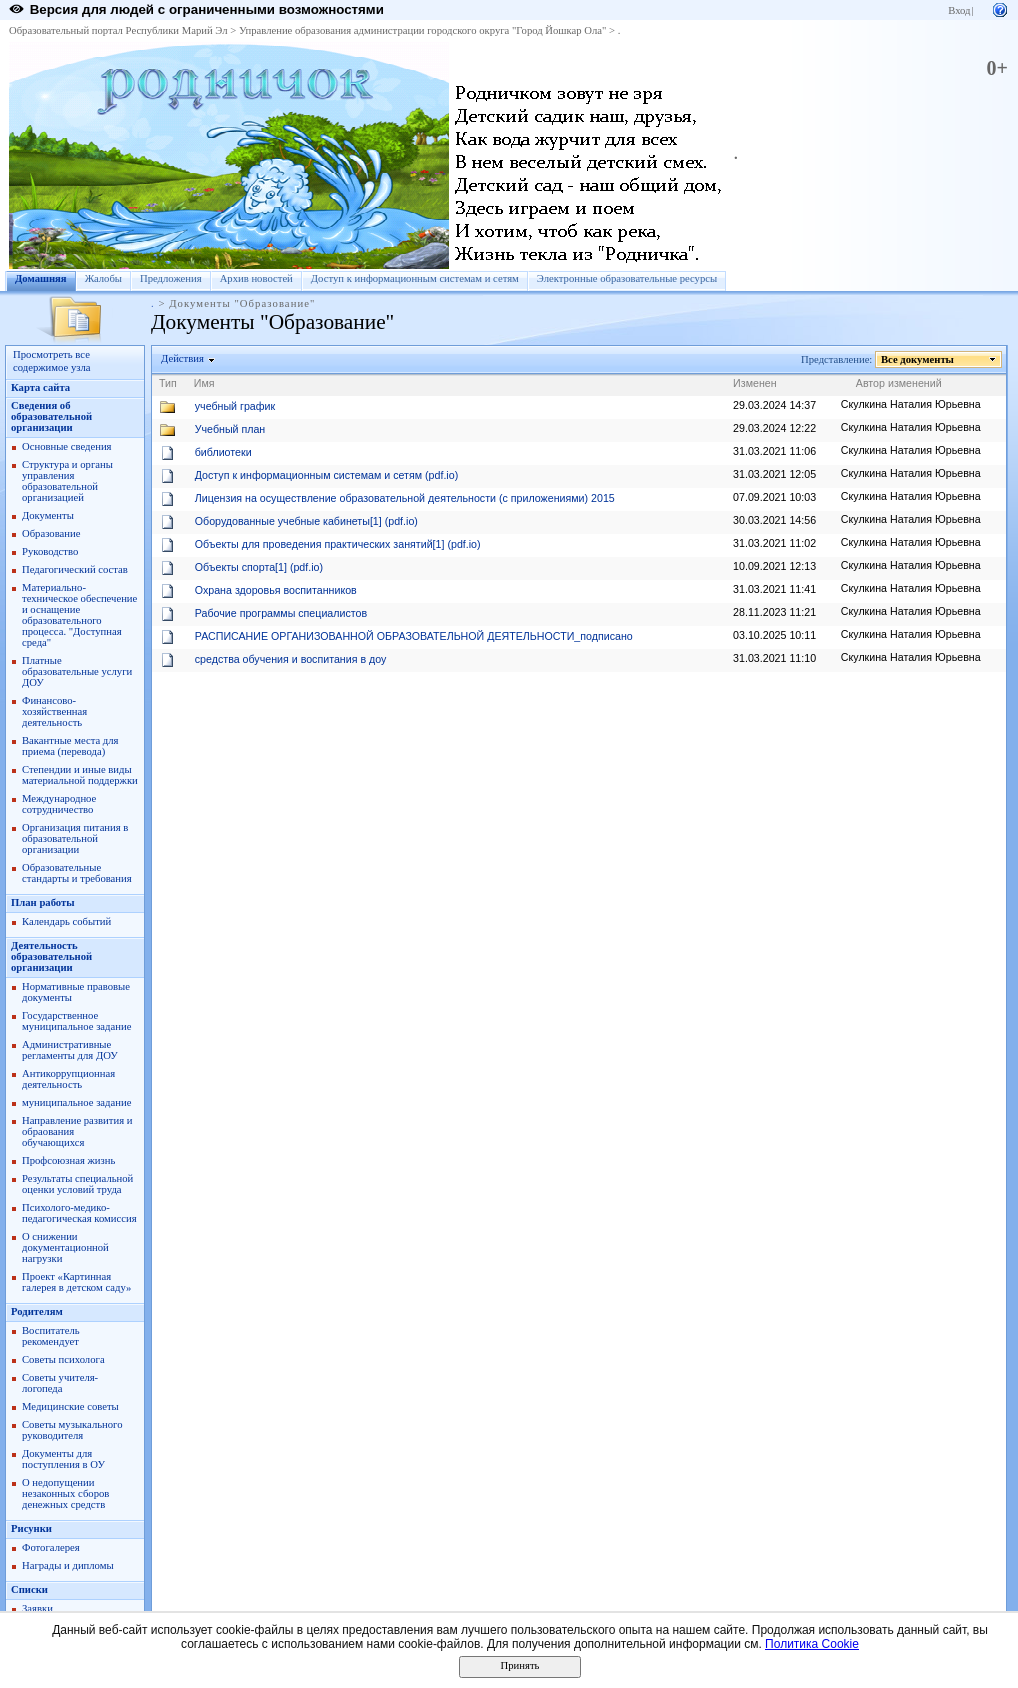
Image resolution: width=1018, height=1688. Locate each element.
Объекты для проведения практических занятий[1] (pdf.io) (338, 544)
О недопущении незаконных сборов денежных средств (65, 1493)
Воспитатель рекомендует (51, 1336)
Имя (204, 383)
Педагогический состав (75, 569)
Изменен (755, 383)
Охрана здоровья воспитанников (276, 590)
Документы (48, 515)
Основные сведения (67, 446)
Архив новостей (256, 278)
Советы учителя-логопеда (60, 1383)
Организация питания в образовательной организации (75, 838)
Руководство (50, 551)
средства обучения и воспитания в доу (291, 659)
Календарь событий (66, 921)
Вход (959, 10)
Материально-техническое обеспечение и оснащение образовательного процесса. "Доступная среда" (79, 615)
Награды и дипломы (68, 1565)
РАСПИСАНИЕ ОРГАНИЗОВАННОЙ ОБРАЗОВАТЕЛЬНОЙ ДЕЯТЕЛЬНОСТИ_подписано (414, 636)
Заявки (37, 1608)
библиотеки (223, 452)
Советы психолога (63, 1359)
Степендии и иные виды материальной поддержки (80, 775)
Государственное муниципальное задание (76, 1021)
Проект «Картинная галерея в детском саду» (76, 1282)
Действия (183, 358)
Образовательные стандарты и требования (77, 873)
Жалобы (103, 278)
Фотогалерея (51, 1547)
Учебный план (230, 429)
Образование (51, 533)
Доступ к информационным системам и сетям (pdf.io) (326, 475)
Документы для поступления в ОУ (63, 1459)
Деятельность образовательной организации (51, 956)
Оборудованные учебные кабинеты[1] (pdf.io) (306, 521)
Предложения (171, 278)
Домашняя (41, 278)
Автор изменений (899, 383)
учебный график (235, 406)
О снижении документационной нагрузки (65, 1247)
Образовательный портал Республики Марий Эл (118, 30)
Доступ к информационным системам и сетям (415, 278)
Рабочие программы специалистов (281, 613)
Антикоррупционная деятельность (68, 1079)
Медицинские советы (70, 1406)
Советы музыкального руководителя (72, 1430)
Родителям (37, 1311)
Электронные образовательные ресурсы (627, 278)
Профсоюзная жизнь (68, 1160)
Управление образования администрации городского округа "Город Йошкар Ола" (423, 30)
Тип (168, 383)
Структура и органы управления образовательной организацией (67, 481)
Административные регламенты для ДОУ (70, 1050)
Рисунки (31, 1528)
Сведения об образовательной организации (51, 416)
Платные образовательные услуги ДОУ (77, 671)
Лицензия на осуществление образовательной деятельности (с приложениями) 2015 (405, 498)
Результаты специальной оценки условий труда (77, 1184)
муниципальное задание (76, 1102)
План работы (43, 902)
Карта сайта (40, 387)
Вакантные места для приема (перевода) (70, 746)
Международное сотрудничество (59, 804)
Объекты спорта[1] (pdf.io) (259, 567)
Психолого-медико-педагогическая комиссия (79, 1213)
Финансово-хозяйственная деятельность (54, 711)
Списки (29, 1589)
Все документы (918, 359)
